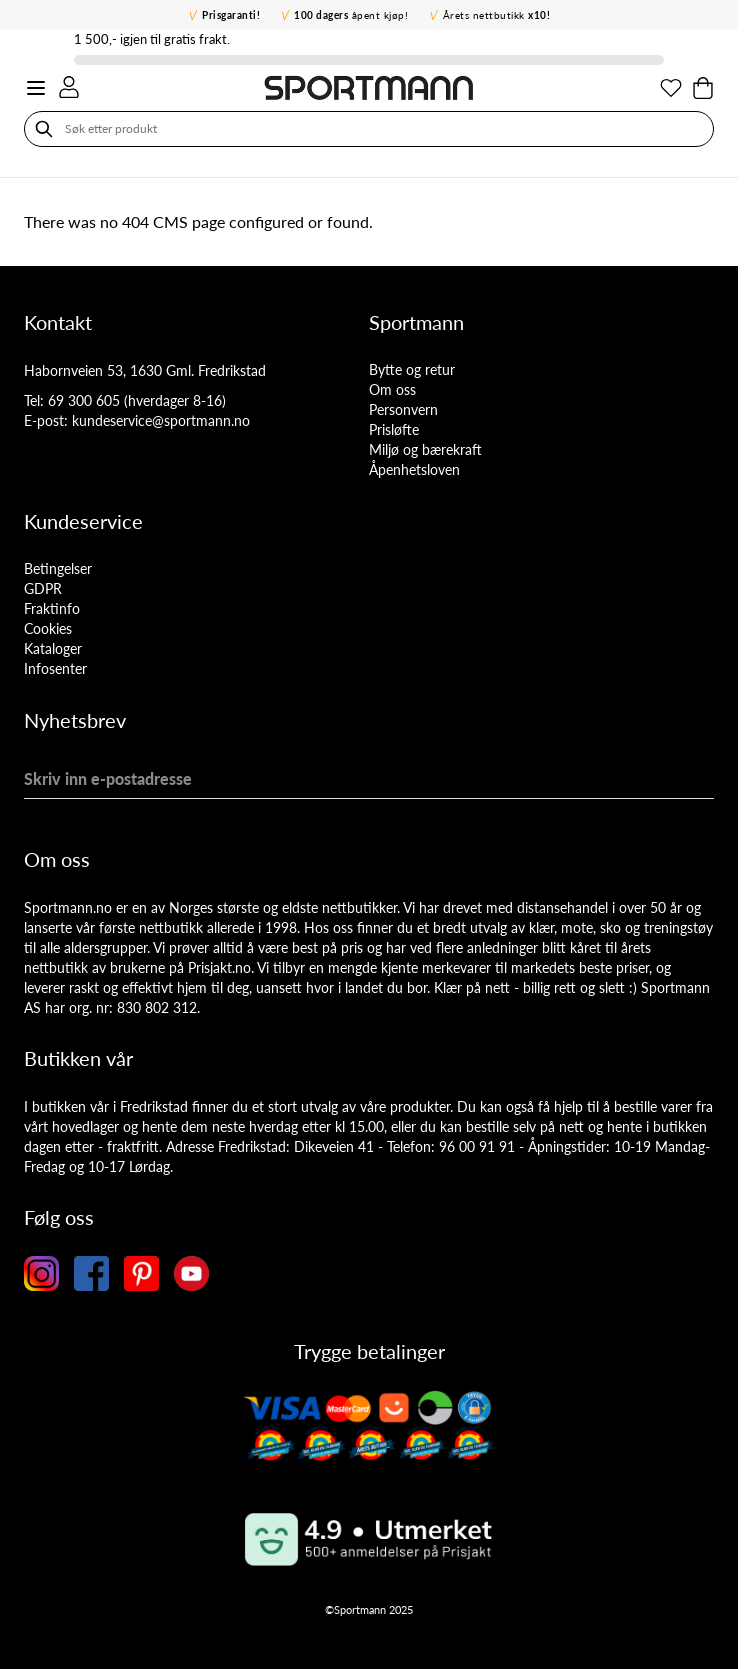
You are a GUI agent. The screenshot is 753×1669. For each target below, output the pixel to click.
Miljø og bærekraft (425, 449)
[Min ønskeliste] (671, 88)
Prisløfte (394, 429)
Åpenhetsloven (414, 469)
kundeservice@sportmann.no (161, 420)
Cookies (48, 628)
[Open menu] (36, 88)
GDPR (43, 588)
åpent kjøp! (351, 15)
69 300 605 (84, 400)
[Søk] (44, 129)
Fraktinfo (52, 608)
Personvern (403, 409)
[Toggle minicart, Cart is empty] (703, 88)
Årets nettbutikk (497, 15)
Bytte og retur (412, 369)
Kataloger (53, 648)
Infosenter (55, 668)
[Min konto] (69, 87)
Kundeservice (83, 521)
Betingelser (58, 568)
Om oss (392, 389)
